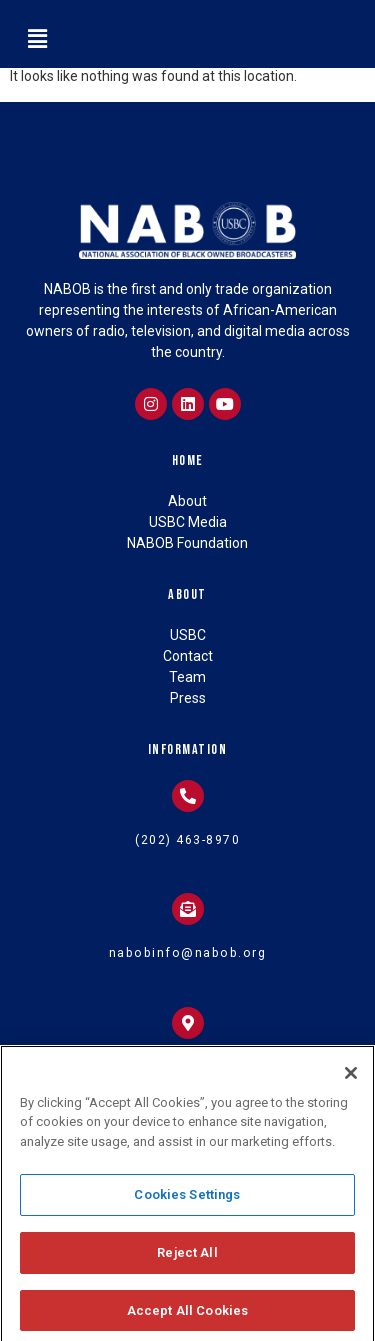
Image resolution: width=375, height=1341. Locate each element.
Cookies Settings (187, 1204)
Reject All (187, 1261)
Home (188, 460)
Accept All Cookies (187, 1319)
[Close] (351, 1082)
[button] (37, 39)
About (187, 594)
